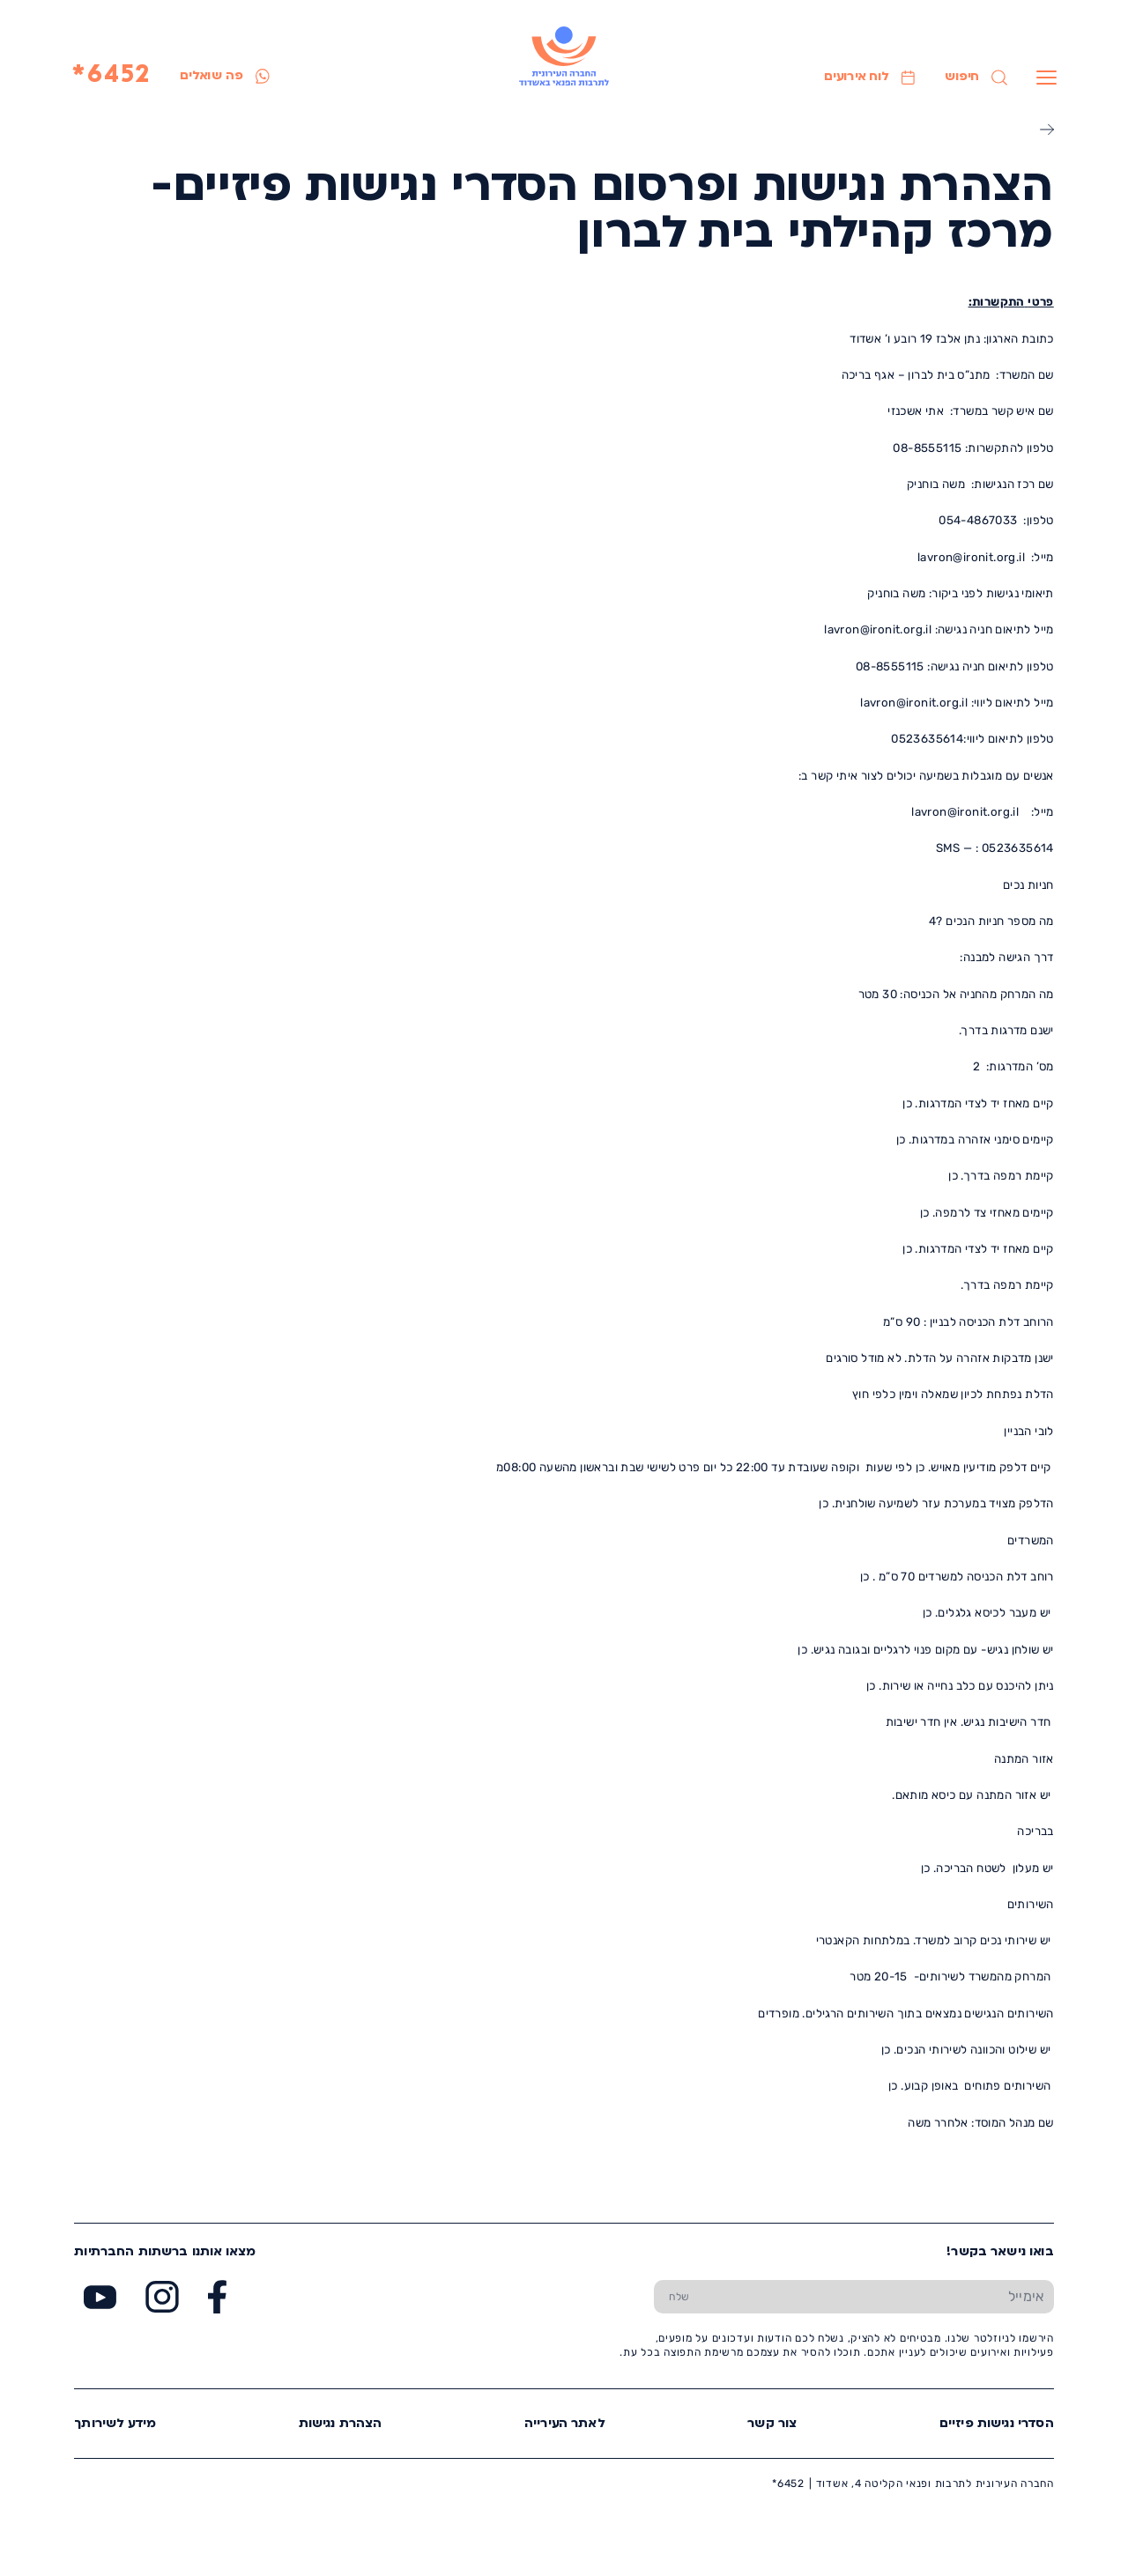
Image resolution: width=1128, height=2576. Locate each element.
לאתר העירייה (564, 2424)
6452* (111, 75)
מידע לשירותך (115, 2424)
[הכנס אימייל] (879, 2296)
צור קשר (772, 2424)
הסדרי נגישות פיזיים (996, 2424)
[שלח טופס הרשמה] (679, 2296)
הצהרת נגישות (340, 2424)
